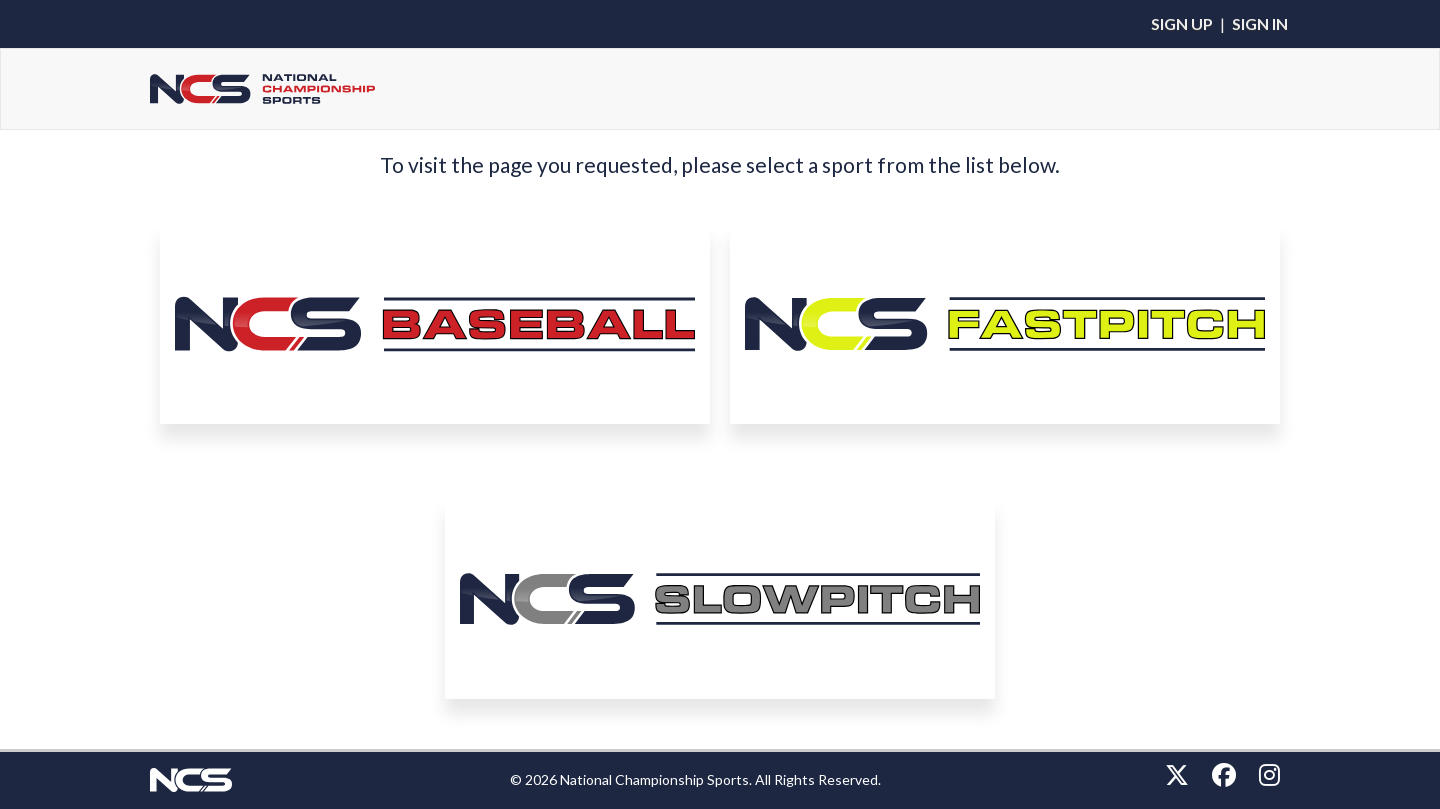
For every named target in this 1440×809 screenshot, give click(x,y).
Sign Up (1182, 23)
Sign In (1260, 23)
